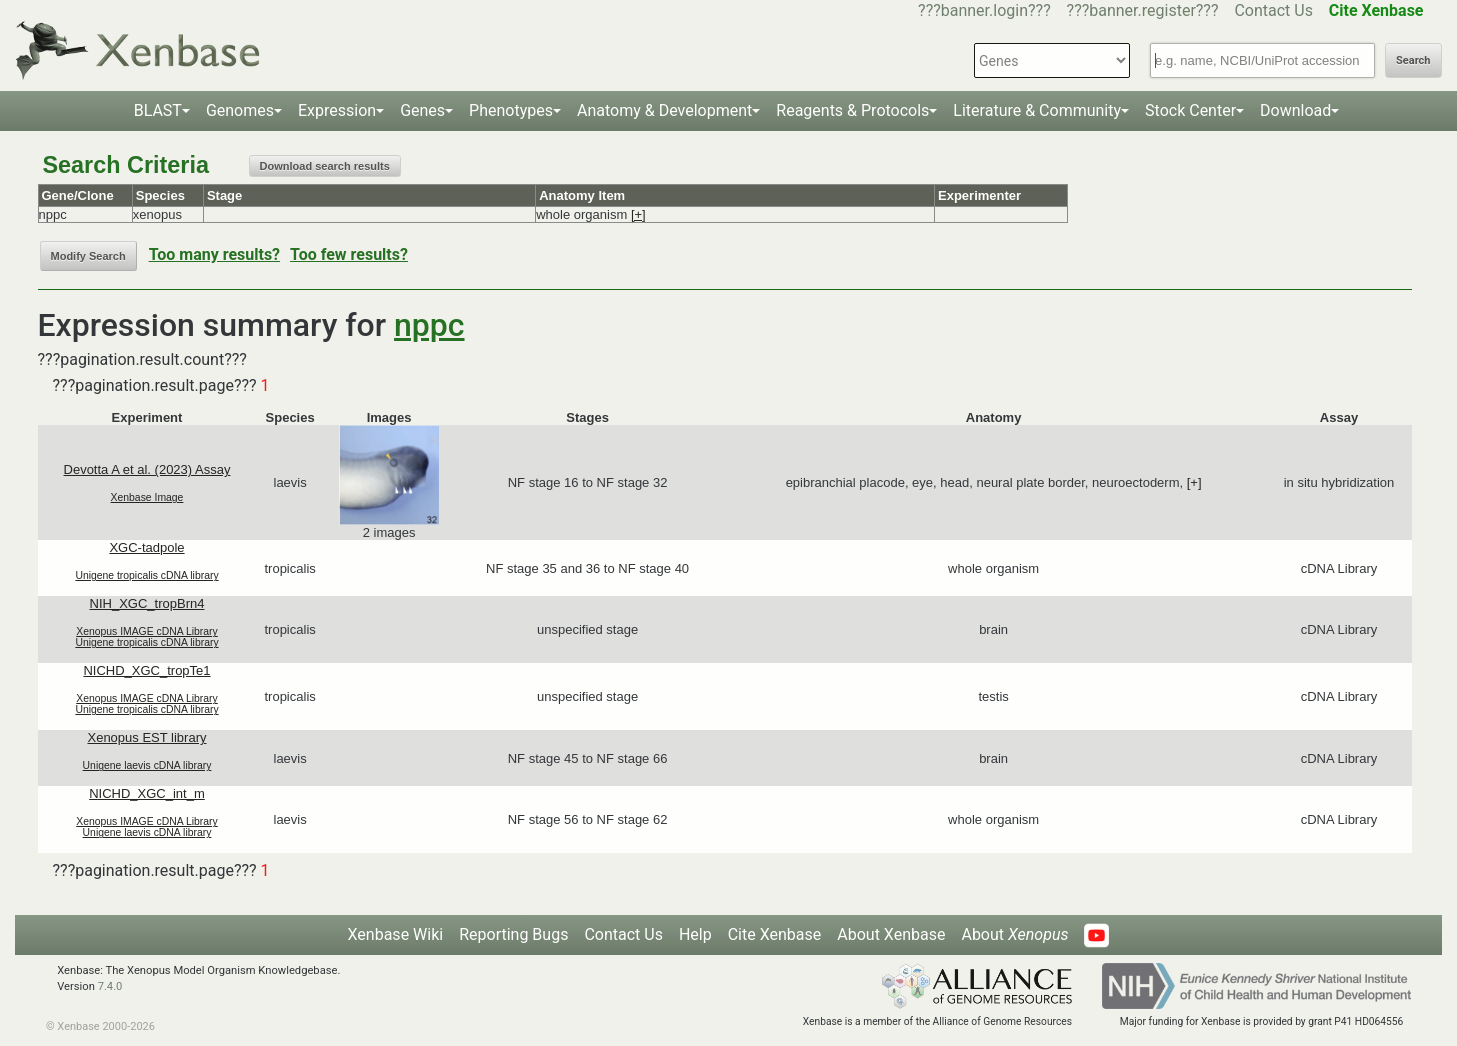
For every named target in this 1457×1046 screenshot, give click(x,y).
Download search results (325, 166)
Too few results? (349, 254)
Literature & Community (1037, 110)
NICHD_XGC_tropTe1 (146, 670)
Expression (337, 110)
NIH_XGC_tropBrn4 (147, 603)
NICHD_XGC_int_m (147, 793)
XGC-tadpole (146, 547)
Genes (422, 110)
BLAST (158, 110)
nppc (429, 325)
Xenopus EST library (146, 737)
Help (695, 934)
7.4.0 (110, 986)
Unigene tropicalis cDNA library (146, 575)
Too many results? (214, 254)
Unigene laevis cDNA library (147, 765)
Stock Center (1190, 110)
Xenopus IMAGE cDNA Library (147, 631)
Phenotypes (511, 110)
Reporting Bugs (513, 934)
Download (1295, 110)
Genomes (240, 110)
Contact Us (1273, 10)
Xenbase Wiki (396, 934)
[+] (638, 214)
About (1014, 934)
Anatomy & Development (664, 110)
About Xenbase (891, 934)
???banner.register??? (1143, 10)
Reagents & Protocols (852, 110)
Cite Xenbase (775, 934)
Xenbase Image (147, 497)
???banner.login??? (984, 10)
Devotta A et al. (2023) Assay (147, 469)
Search (1413, 60)
